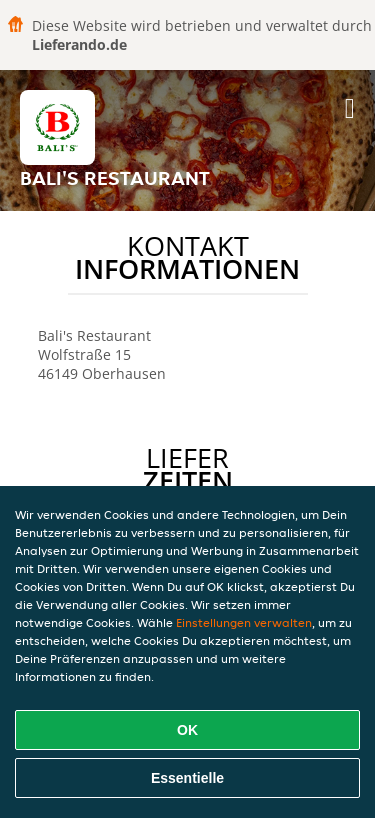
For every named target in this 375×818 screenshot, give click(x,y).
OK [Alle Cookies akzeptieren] (187, 730)
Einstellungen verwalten (244, 622)
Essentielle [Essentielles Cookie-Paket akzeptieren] (187, 778)
